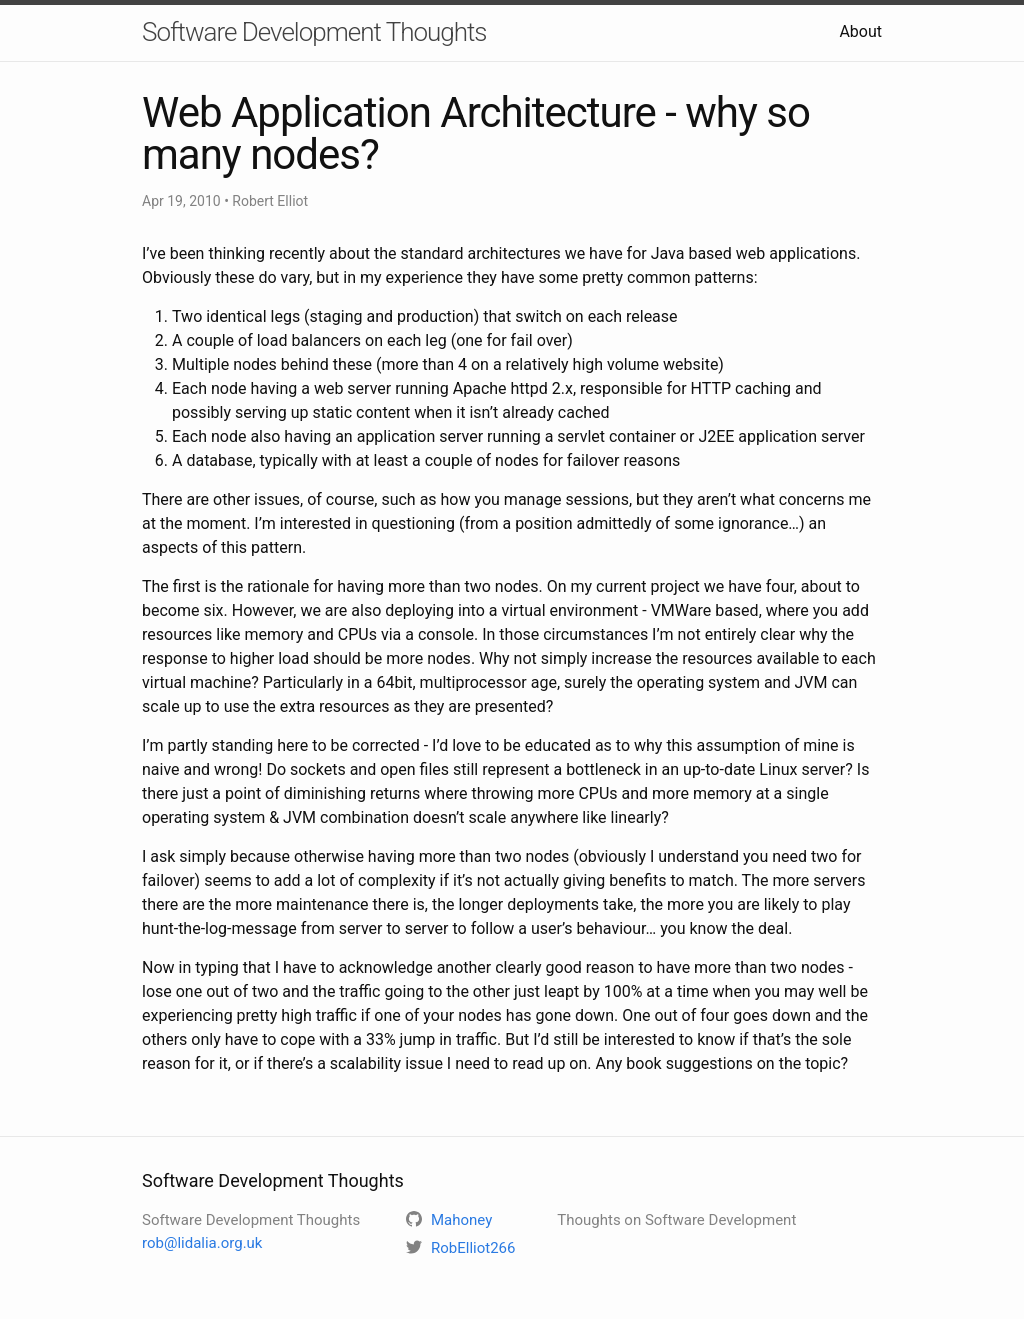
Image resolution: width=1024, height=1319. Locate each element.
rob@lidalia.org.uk (202, 1243)
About (860, 31)
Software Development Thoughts (314, 32)
